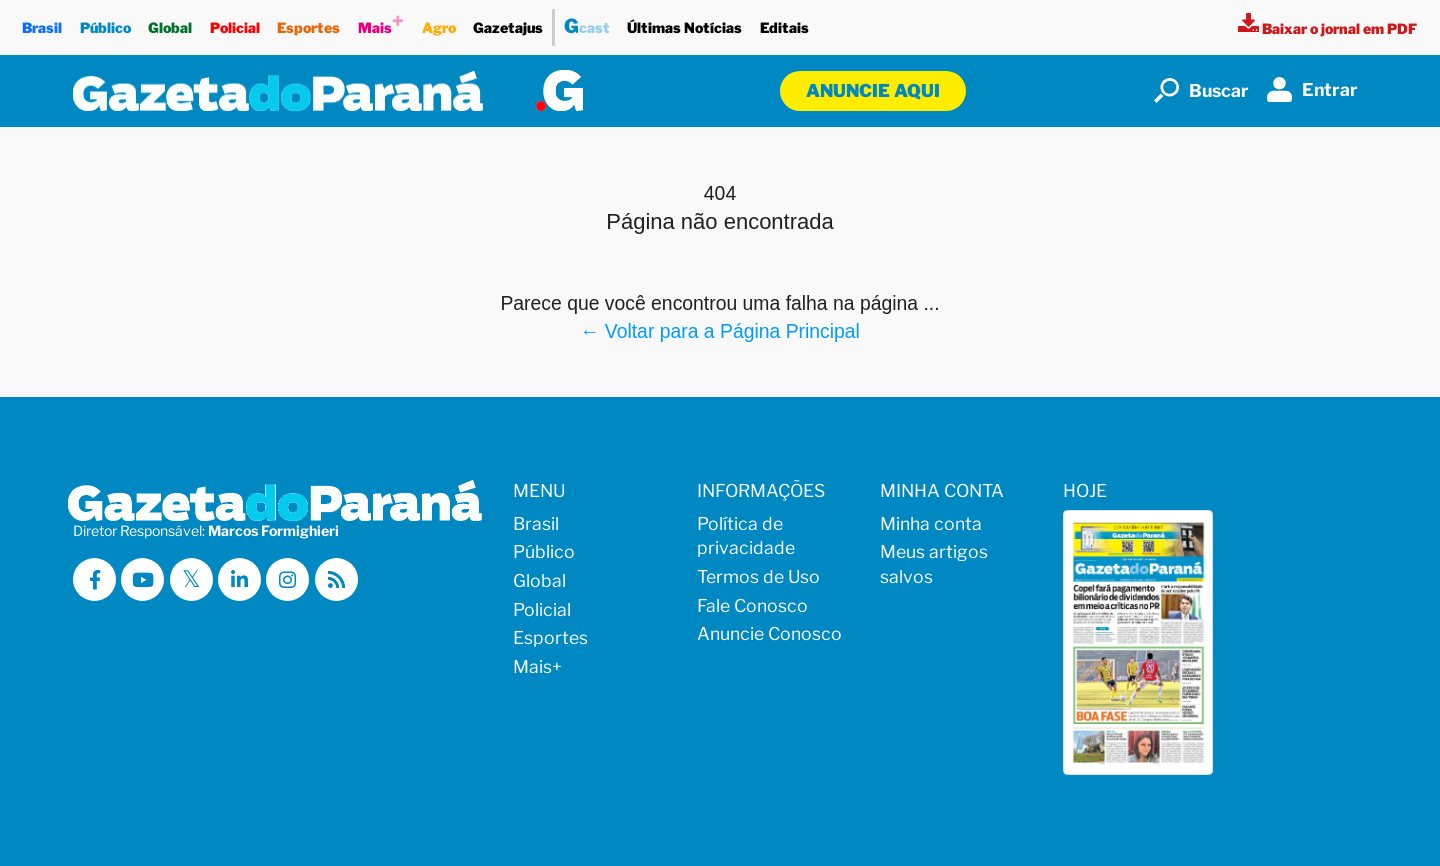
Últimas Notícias (685, 22)
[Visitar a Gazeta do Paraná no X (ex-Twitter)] (191, 579)
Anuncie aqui (873, 90)
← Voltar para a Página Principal (720, 331)
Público (105, 22)
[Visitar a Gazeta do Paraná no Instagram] (287, 579)
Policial (235, 22)
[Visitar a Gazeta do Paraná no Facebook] (94, 579)
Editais (784, 22)
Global (170, 22)
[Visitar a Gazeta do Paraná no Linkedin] (239, 579)
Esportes (309, 22)
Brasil (42, 22)
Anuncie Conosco (769, 633)
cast (587, 23)
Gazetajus (508, 22)
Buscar (1201, 90)
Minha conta (931, 523)
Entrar (1312, 89)
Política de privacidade (746, 536)
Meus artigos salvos (934, 564)
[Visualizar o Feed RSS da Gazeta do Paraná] (336, 579)
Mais (381, 22)
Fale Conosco (752, 605)
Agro (439, 22)
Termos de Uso (758, 576)
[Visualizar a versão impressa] (1327, 28)
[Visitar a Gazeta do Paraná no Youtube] (142, 579)
